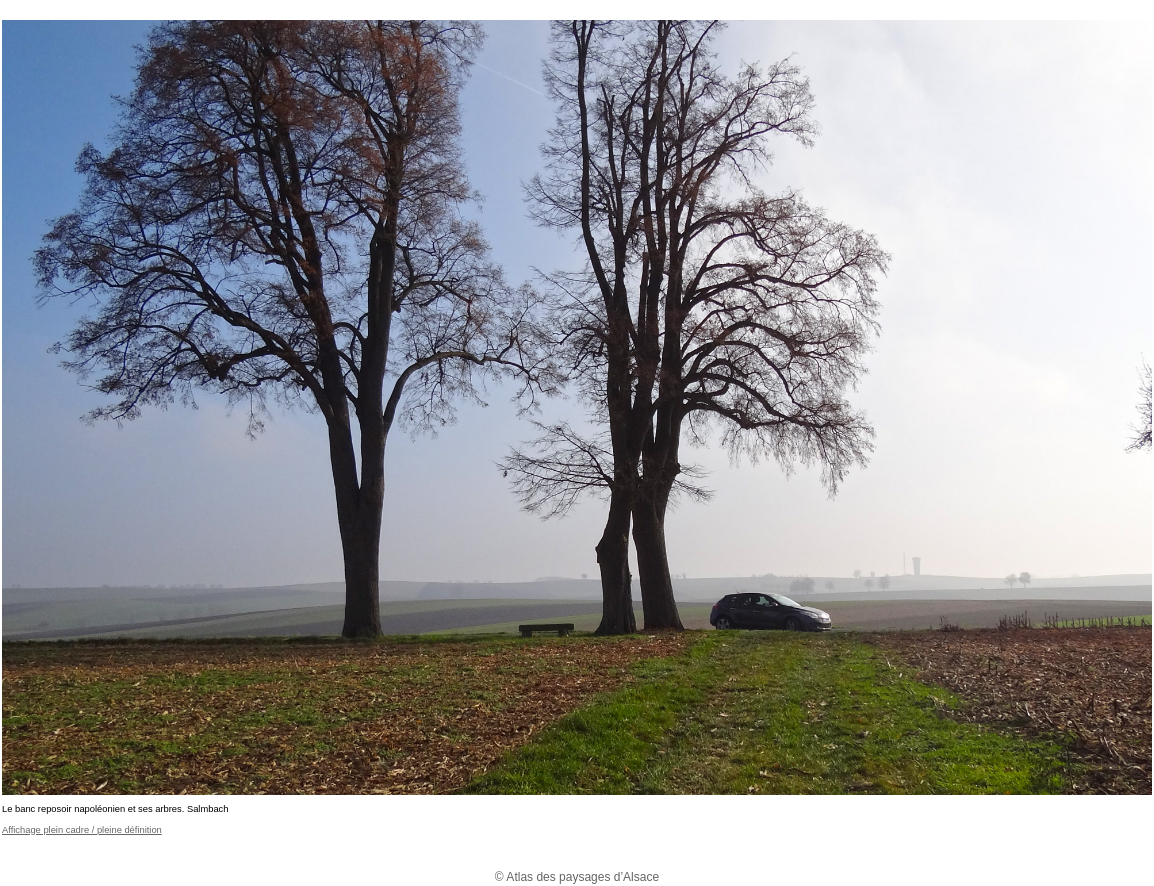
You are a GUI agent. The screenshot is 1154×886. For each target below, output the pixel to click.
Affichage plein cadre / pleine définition (82, 830)
